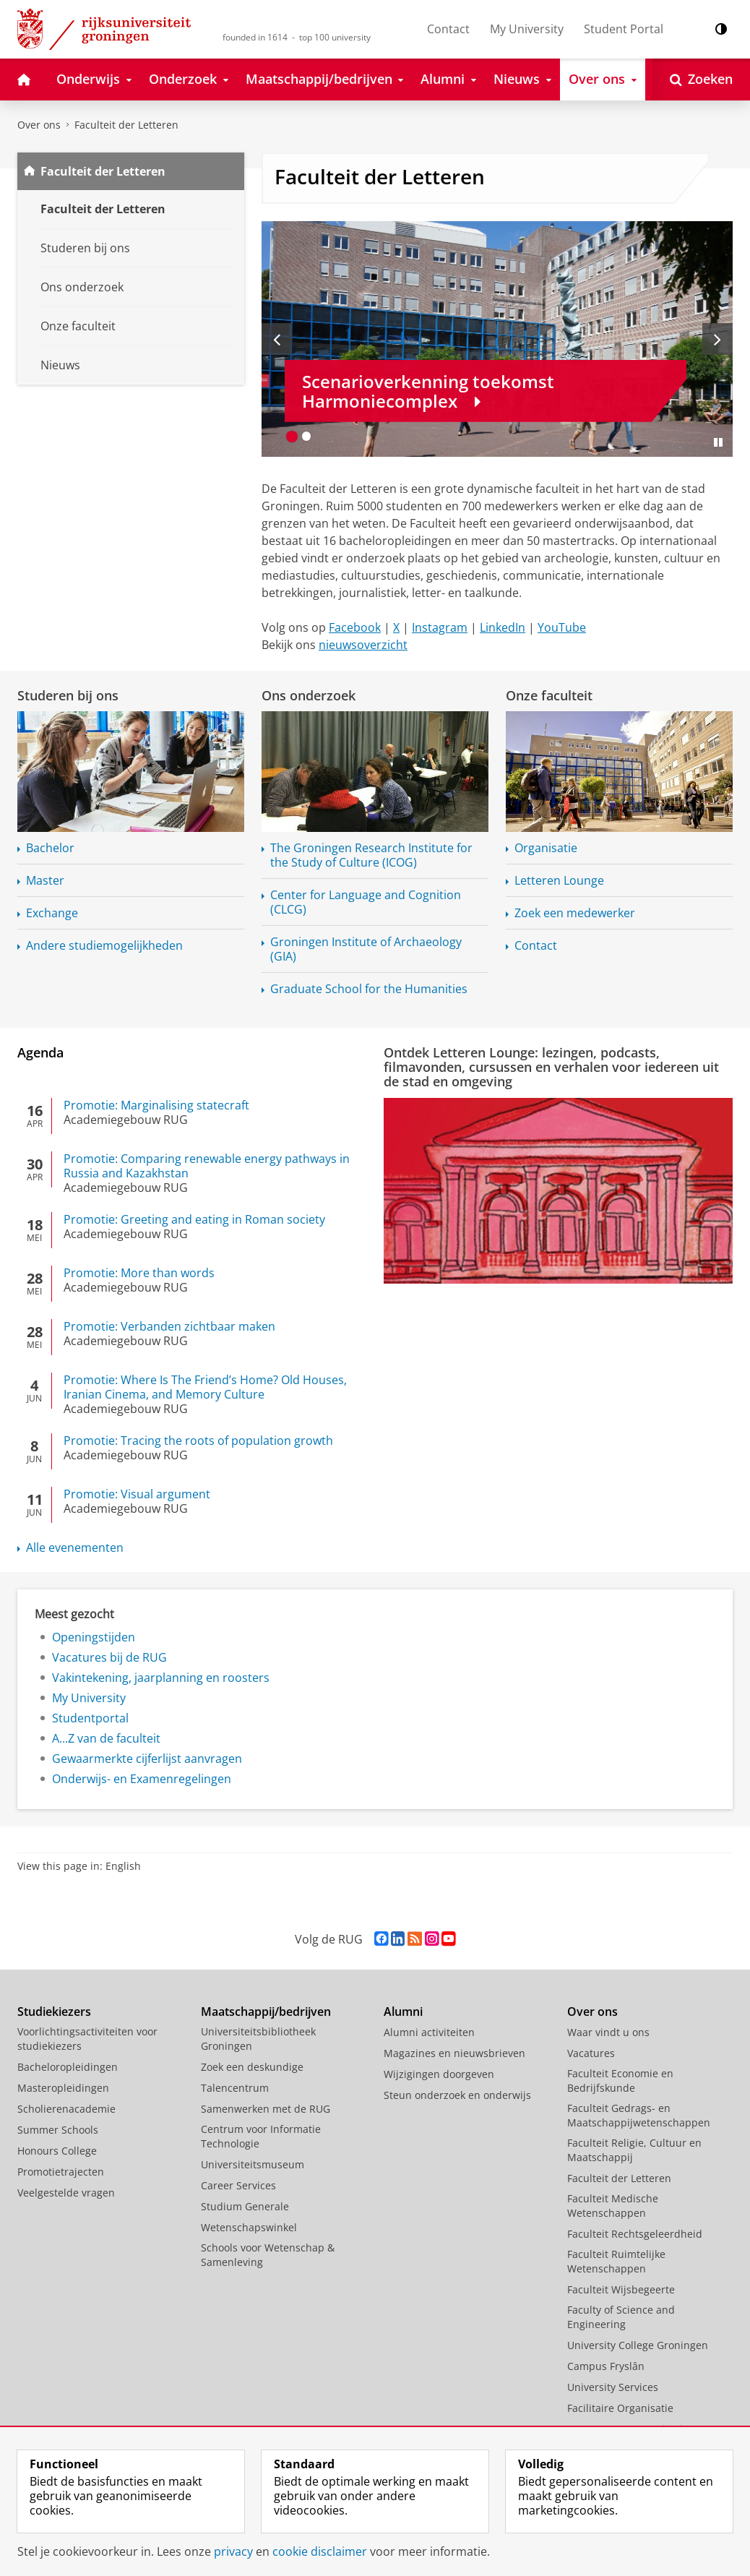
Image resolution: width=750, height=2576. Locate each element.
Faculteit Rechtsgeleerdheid (634, 2234)
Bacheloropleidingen (67, 2067)
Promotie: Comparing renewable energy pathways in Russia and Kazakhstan (207, 1166)
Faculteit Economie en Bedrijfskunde (620, 2080)
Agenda (40, 1052)
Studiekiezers (54, 2011)
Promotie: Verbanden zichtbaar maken (169, 1326)
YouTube (562, 627)
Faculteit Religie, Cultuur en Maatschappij (634, 2150)
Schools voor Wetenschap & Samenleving (268, 2255)
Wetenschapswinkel (249, 2227)
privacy (233, 2551)
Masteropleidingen (63, 2088)
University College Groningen (637, 2345)
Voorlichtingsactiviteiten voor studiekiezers (87, 2039)
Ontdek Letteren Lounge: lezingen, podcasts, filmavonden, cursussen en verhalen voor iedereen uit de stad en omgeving (551, 1067)
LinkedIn (502, 627)
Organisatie (545, 848)
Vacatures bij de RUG (109, 1657)
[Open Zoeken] (701, 79)
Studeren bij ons (67, 695)
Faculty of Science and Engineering (621, 2317)
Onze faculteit (549, 695)
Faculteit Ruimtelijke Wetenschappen (616, 2261)
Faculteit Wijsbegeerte (621, 2289)
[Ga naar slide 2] (306, 436)
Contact (448, 29)
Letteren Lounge (559, 880)
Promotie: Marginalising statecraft (156, 1105)
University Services (612, 2387)
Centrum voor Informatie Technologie (261, 2136)
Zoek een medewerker (574, 913)
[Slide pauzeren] (718, 442)
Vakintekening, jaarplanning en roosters (161, 1678)
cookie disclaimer (319, 2551)
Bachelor (50, 848)
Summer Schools (57, 2130)
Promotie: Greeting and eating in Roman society (194, 1219)
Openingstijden (93, 1637)
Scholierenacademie (66, 2109)
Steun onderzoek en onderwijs (457, 2095)
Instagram (439, 627)
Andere (104, 945)
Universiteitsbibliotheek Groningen (258, 2039)
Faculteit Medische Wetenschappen (612, 2205)
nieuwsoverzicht (363, 645)
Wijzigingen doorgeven (439, 2074)
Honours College (57, 2151)
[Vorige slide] (277, 339)
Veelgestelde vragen (66, 2192)
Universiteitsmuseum (252, 2164)
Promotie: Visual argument (137, 1494)
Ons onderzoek (308, 695)
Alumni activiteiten (429, 2032)
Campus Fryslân (606, 2366)
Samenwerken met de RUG (265, 2109)
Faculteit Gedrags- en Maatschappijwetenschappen (638, 2115)
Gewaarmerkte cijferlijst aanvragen (147, 1758)
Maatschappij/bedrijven (266, 2011)
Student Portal (623, 29)
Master (45, 880)
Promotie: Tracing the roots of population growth (198, 1440)
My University (527, 29)
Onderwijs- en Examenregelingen (141, 1779)
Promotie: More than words (139, 1273)
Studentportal (90, 1718)
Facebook (355, 627)
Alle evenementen (75, 1547)
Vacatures (591, 2053)
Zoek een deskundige (252, 2067)
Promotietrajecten (60, 2171)
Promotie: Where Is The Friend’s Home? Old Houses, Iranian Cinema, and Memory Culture (205, 1387)
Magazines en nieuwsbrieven (454, 2053)
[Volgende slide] (717, 339)
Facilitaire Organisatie (620, 2408)
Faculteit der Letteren (126, 125)
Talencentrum (235, 2088)
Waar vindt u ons (608, 2032)
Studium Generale (245, 2206)
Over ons (39, 125)
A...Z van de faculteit (106, 1738)
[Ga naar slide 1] (292, 436)
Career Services (238, 2185)
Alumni (403, 2011)
